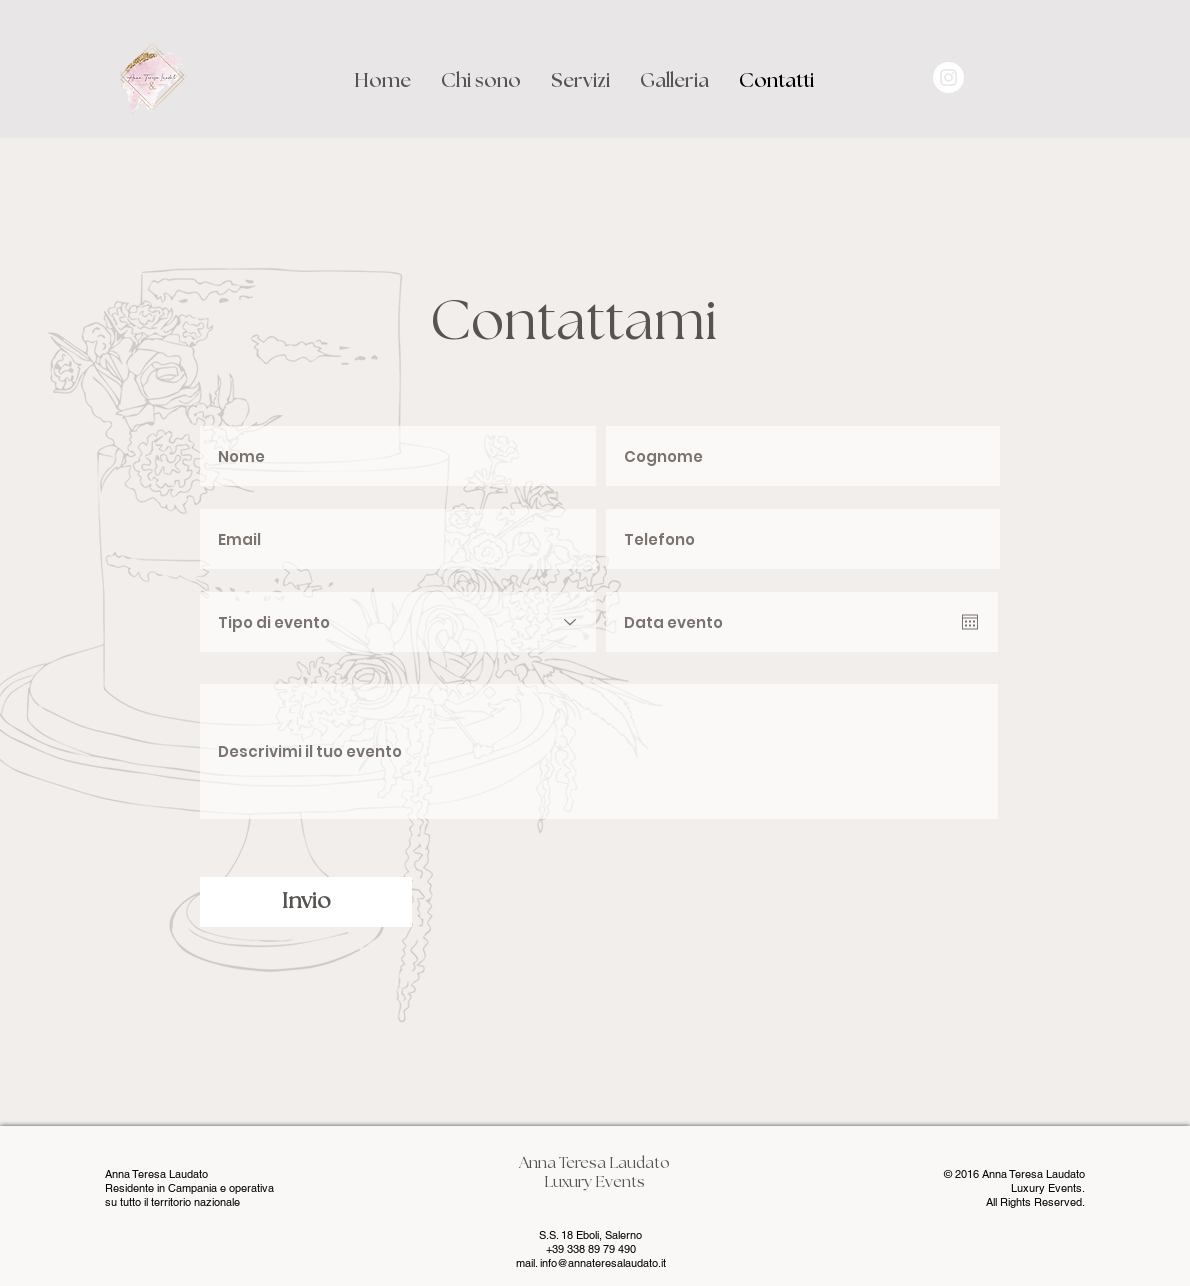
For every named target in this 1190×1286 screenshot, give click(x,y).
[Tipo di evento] (398, 622)
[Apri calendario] (970, 622)
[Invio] (306, 902)
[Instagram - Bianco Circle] (948, 77)
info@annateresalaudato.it (603, 1263)
